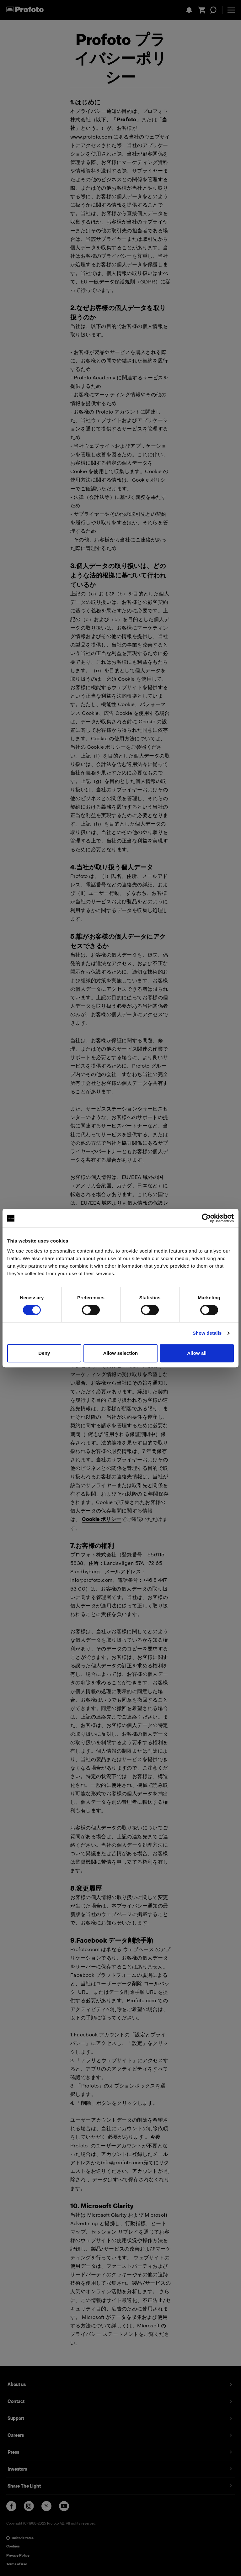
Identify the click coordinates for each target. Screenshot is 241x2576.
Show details (207, 1333)
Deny (44, 1353)
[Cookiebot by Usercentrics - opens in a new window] (206, 1218)
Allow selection (120, 1353)
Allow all (196, 1353)
